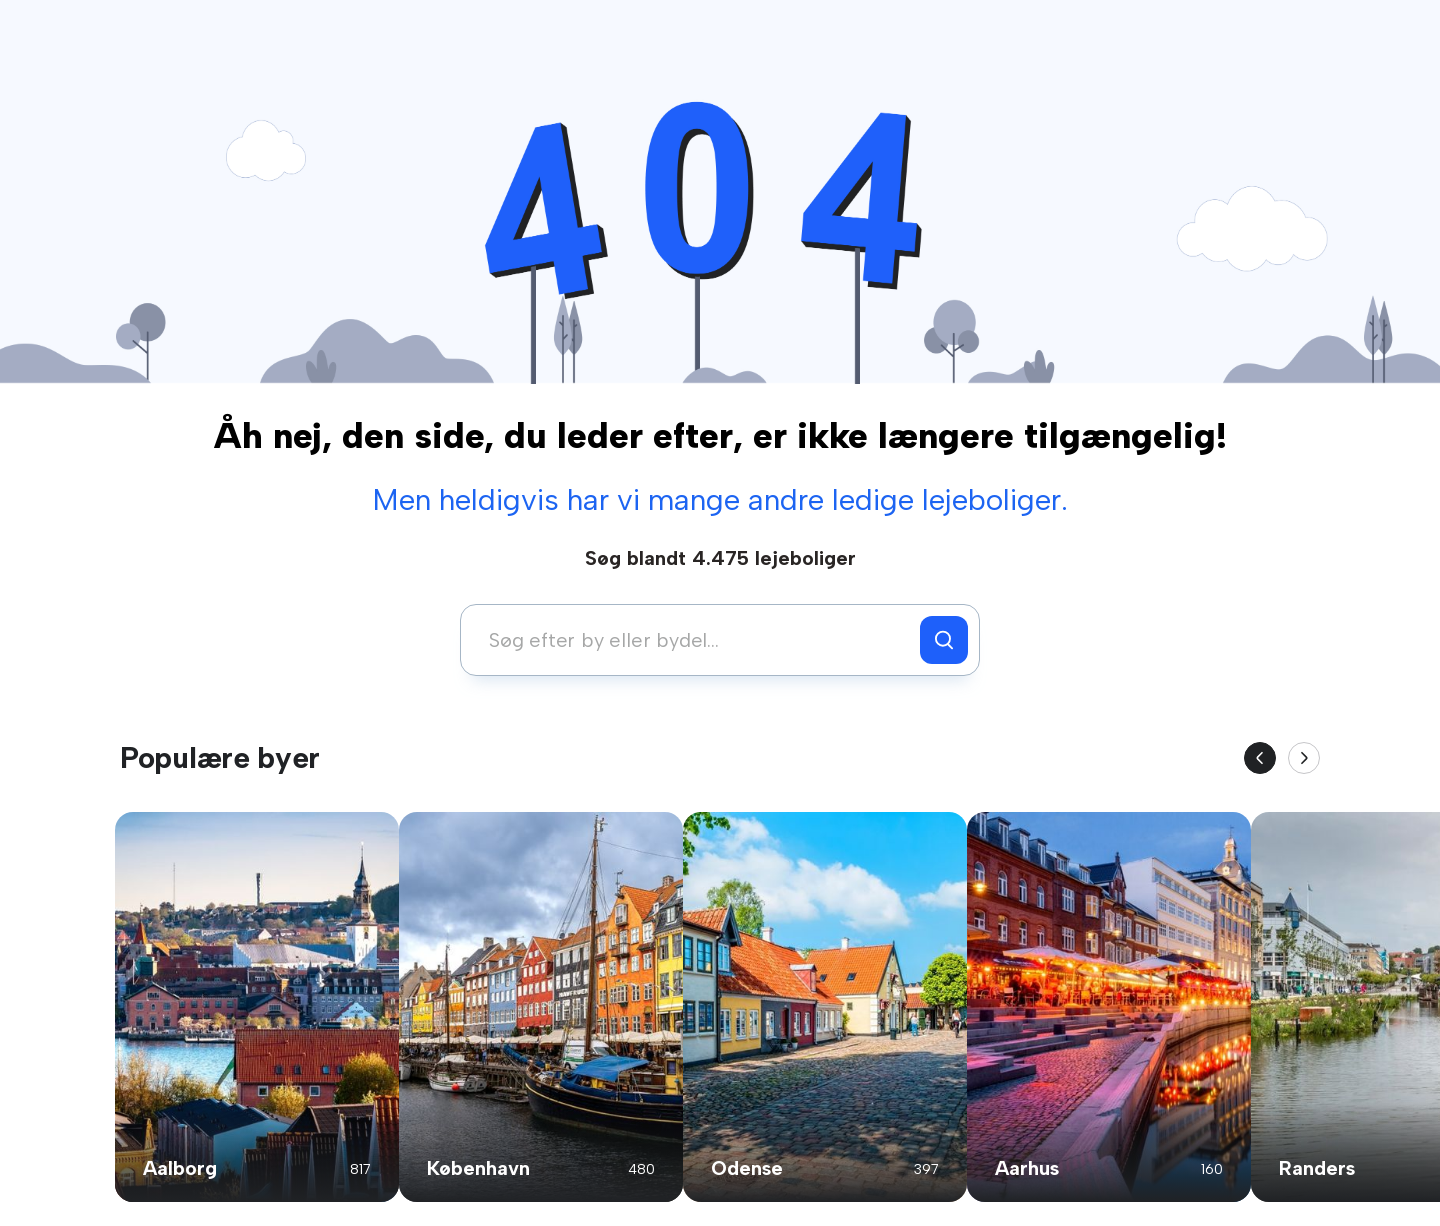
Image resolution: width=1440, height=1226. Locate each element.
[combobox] (695, 640)
